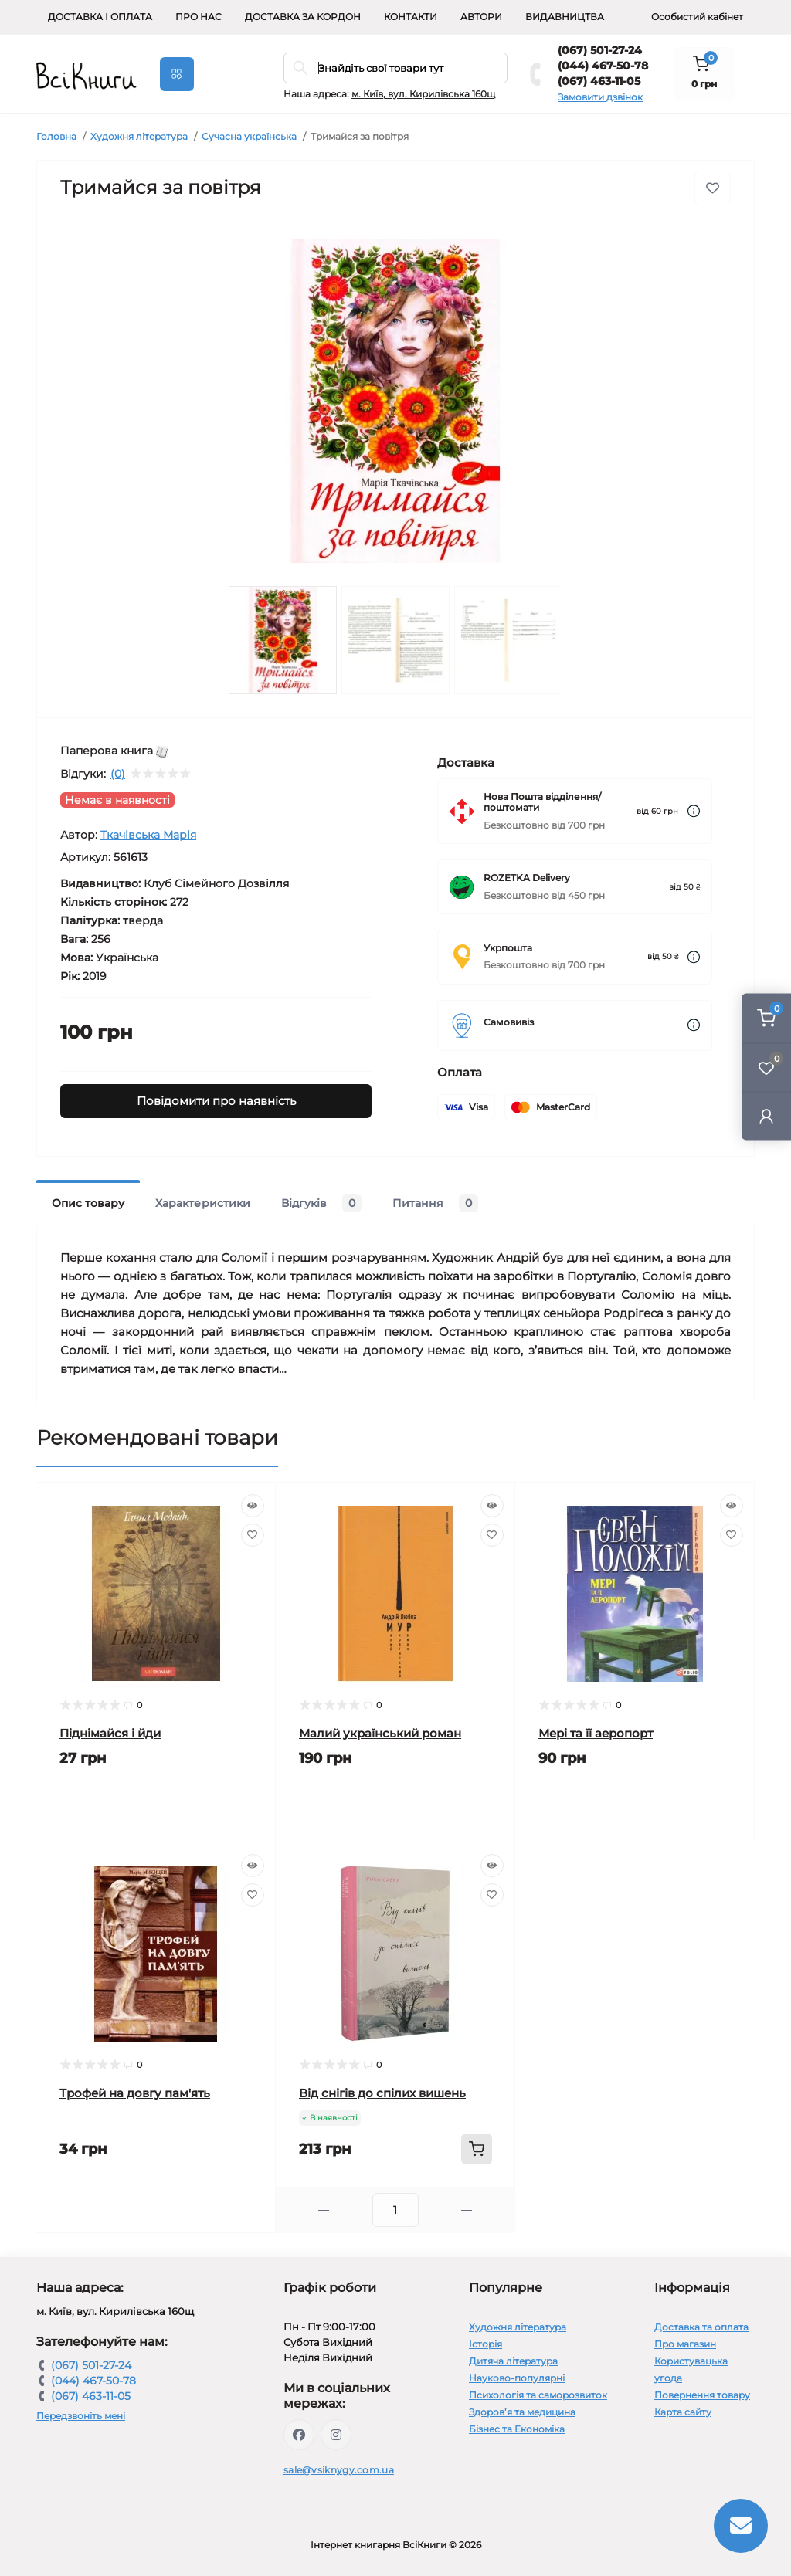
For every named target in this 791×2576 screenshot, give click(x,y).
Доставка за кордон (303, 16)
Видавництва (564, 16)
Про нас (198, 16)
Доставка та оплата (701, 2327)
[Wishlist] (252, 1535)
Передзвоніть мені (80, 2416)
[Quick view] (252, 1505)
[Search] (300, 68)
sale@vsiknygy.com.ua (338, 2470)
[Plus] (467, 2210)
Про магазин (685, 2344)
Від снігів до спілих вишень (382, 2093)
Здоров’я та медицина (522, 2412)
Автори (481, 16)
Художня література (139, 136)
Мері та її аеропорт (595, 1733)
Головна (56, 136)
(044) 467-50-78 (603, 66)
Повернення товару (702, 2395)
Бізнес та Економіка (517, 2429)
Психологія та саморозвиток (538, 2395)
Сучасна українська (249, 136)
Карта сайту (682, 2412)
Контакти (410, 16)
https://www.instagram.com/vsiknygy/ (336, 2435)
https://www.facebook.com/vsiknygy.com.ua (299, 2435)
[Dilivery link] (693, 811)
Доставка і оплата (100, 16)
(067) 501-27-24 (600, 50)
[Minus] (324, 2210)
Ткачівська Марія (148, 835)
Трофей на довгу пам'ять (134, 2093)
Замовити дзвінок (600, 97)
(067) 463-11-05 (599, 81)
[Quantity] (395, 2210)
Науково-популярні (517, 2378)
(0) (117, 773)
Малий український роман (380, 1733)
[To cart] (476, 2149)
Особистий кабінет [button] (697, 16)
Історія (485, 2344)
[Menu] (177, 74)
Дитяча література (513, 2361)
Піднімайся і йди (110, 1733)
